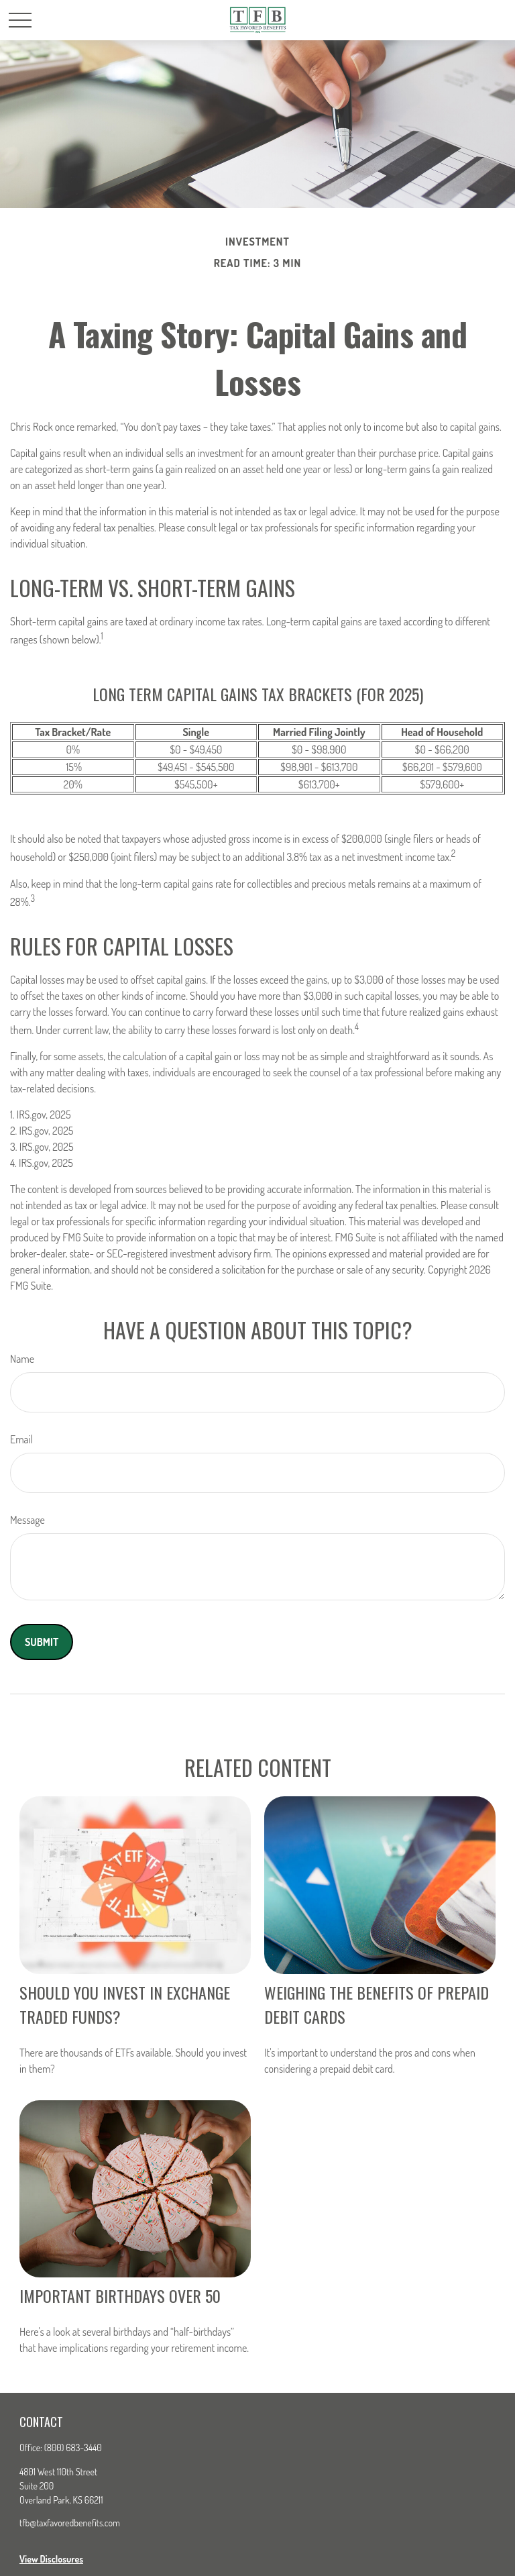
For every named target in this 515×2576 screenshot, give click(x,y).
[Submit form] (41, 1642)
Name (22, 1359)
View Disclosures (51, 2559)
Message (27, 1520)
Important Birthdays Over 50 (120, 2295)
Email (21, 1439)
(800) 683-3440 (73, 2447)
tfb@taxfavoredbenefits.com (69, 2522)
